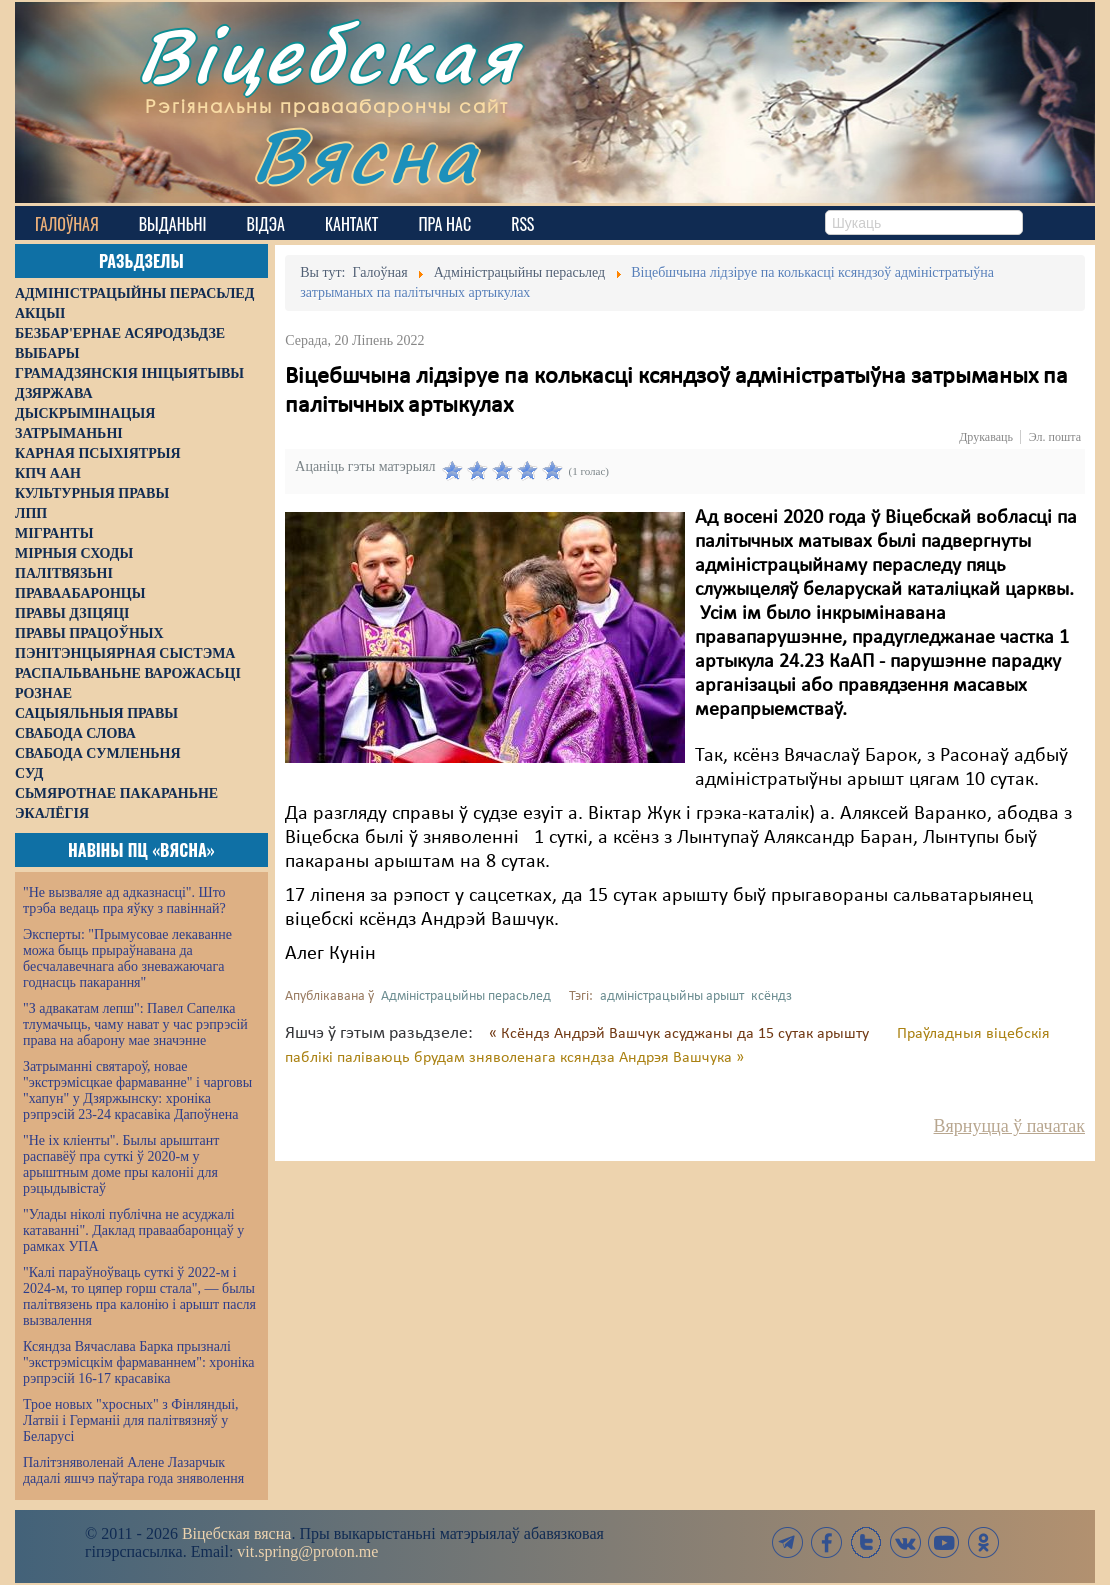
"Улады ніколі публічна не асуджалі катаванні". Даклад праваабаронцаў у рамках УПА (133, 1230)
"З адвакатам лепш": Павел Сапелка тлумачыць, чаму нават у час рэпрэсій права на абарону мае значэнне (135, 1024)
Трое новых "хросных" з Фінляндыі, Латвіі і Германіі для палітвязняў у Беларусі (131, 1420)
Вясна (365, 154)
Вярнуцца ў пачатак (1009, 1126)
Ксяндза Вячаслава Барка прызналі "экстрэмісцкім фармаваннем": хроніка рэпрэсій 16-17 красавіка (138, 1362)
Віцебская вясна (236, 1533)
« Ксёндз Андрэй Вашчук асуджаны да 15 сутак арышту (681, 1034)
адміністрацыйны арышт (672, 996)
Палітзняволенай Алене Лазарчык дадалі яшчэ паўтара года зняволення (133, 1470)
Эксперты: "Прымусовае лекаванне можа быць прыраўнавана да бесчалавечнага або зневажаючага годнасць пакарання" (127, 958)
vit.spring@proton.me (307, 1551)
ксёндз (771, 996)
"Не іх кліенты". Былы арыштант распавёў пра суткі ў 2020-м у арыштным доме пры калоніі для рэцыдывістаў (121, 1164)
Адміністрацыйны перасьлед (466, 996)
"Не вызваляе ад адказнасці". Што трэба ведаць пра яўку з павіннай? (124, 900)
